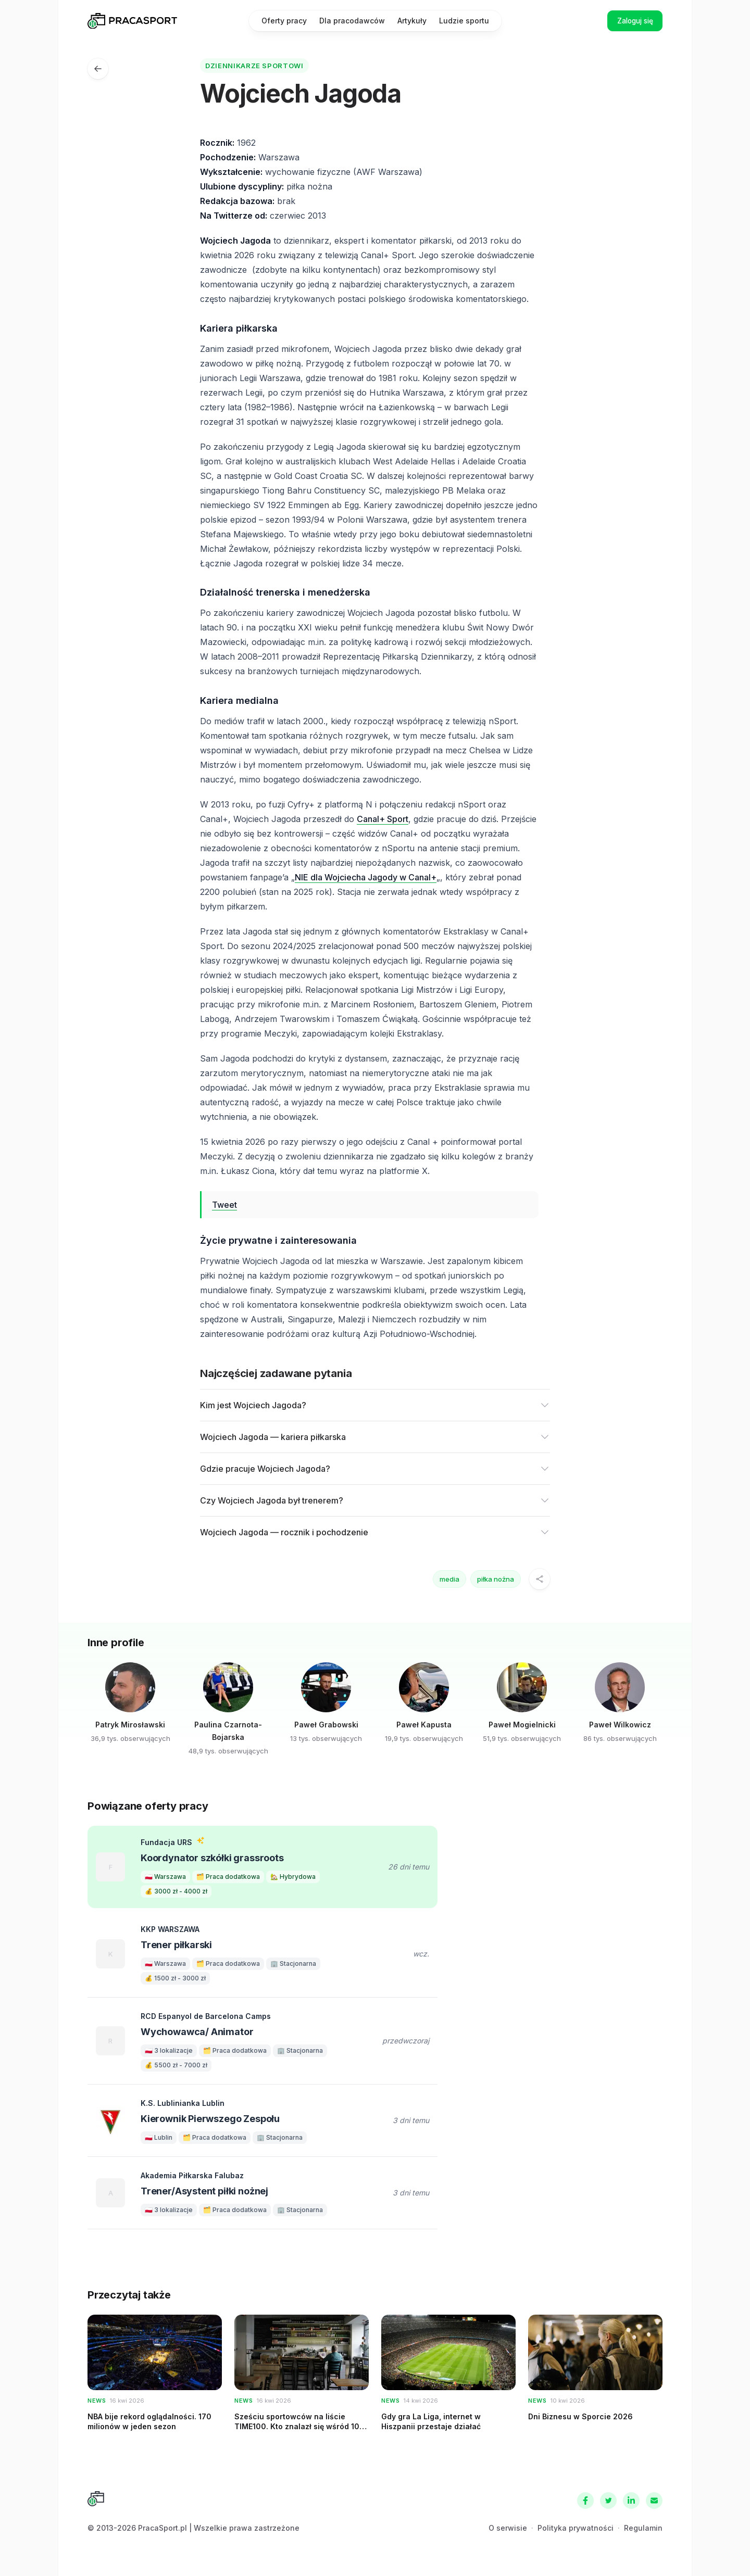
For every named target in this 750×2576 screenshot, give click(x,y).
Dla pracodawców (352, 20)
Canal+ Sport (382, 819)
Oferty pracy (284, 20)
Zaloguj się (631, 20)
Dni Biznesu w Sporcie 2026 (580, 2416)
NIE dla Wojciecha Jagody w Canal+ (365, 877)
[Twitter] (608, 2500)
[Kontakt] (654, 2500)
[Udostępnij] (539, 1579)
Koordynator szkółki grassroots (212, 1857)
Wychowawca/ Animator (197, 2031)
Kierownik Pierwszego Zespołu (210, 2118)
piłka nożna (495, 1579)
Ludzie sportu (464, 20)
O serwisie (508, 2527)
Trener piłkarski (176, 1944)
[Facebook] (585, 2500)
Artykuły (412, 20)
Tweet (224, 1204)
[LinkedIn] (631, 2500)
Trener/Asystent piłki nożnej (204, 2191)
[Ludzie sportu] (98, 68)
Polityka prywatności (576, 2527)
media (449, 1579)
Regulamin (643, 2527)
